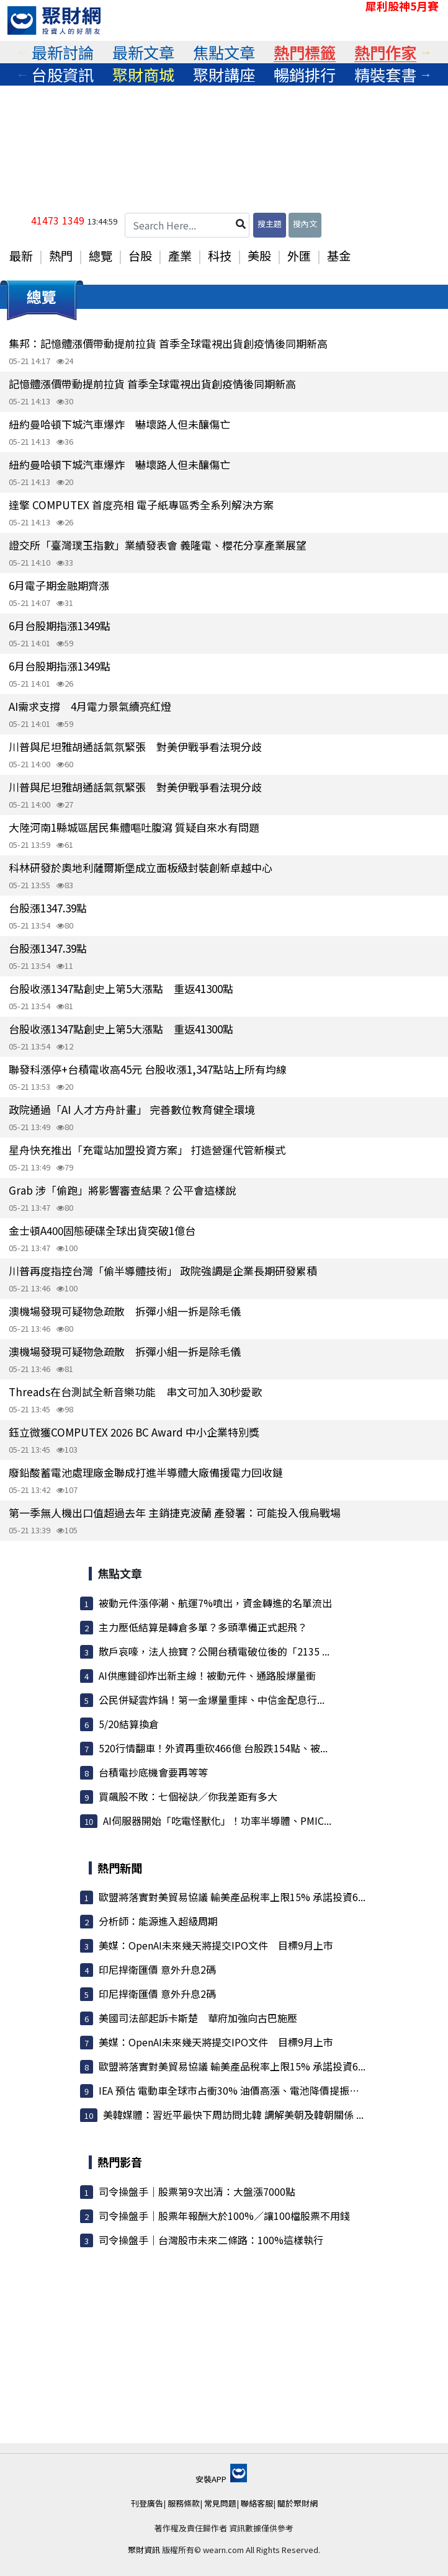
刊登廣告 (147, 2503)
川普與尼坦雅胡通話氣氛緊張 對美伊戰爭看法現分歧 (135, 746)
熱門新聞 (119, 1868)
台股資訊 (63, 74)
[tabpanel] (62, 52)
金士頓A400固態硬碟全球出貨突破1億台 (102, 1230)
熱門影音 (119, 2162)
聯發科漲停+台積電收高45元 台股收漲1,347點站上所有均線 (148, 1069)
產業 (180, 255)
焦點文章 (224, 52)
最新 (21, 255)
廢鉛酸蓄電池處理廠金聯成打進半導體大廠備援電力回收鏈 (146, 1472)
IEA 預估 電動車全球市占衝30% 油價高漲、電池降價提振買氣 (234, 2090)
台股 (140, 255)
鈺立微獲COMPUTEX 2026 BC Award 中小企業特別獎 (134, 1432)
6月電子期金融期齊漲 (59, 585)
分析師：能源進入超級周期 (158, 1921)
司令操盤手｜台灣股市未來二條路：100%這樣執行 (211, 2239)
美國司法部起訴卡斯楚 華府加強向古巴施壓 (198, 2017)
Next (425, 52)
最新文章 (143, 52)
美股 (259, 255)
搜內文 (305, 224)
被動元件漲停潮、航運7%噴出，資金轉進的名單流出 (215, 1602)
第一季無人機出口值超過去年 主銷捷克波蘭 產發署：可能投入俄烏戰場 (175, 1512)
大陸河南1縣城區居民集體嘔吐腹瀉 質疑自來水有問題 (134, 827)
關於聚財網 (297, 2503)
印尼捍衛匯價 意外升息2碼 (157, 1969)
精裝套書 (385, 74)
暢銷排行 (305, 74)
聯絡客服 (257, 2503)
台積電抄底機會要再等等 (153, 1772)
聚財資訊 (144, 2550)
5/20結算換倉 (129, 1723)
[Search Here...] (187, 225)
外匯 (299, 255)
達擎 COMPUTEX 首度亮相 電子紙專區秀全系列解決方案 (141, 504)
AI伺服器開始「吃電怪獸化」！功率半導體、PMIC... (217, 1820)
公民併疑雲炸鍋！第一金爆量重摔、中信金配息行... (212, 1699)
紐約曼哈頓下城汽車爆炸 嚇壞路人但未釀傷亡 (119, 424)
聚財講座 (224, 74)
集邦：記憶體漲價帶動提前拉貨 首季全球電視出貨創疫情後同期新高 (168, 343)
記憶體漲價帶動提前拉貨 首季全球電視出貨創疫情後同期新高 (152, 383)
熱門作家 (385, 52)
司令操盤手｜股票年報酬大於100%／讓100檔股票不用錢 (224, 2215)
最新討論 (63, 52)
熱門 (61, 255)
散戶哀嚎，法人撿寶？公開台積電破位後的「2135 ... (214, 1651)
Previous (22, 52)
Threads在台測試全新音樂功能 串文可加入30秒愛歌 (135, 1391)
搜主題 (270, 224)
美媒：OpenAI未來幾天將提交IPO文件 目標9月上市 (216, 1945)
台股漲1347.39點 (48, 908)
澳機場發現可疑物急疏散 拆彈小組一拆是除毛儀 (125, 1311)
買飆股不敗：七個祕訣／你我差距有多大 (188, 1796)
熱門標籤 (305, 52)
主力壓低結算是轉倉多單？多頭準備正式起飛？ (203, 1627)
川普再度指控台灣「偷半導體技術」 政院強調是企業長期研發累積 (163, 1270)
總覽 (100, 255)
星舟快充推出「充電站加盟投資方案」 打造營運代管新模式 (147, 1149)
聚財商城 (143, 74)
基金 (339, 255)
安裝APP (221, 2479)
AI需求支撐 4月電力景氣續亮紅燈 (90, 706)
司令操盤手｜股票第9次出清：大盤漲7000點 (197, 2191)
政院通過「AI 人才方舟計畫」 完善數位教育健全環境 (132, 1109)
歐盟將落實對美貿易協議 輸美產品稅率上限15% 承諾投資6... (232, 1896)
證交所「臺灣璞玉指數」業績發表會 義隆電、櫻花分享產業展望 (158, 545)
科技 (219, 255)
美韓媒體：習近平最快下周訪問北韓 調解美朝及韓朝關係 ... (233, 2114)
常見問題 (220, 2503)
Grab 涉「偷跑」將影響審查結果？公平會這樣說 (122, 1190)
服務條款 (184, 2503)
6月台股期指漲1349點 (59, 625)
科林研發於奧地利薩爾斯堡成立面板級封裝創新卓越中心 (140, 867)
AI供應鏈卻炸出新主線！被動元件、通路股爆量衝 (207, 1675)
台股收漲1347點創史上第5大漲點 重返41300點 (121, 988)
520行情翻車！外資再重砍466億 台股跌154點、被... (213, 1747)
